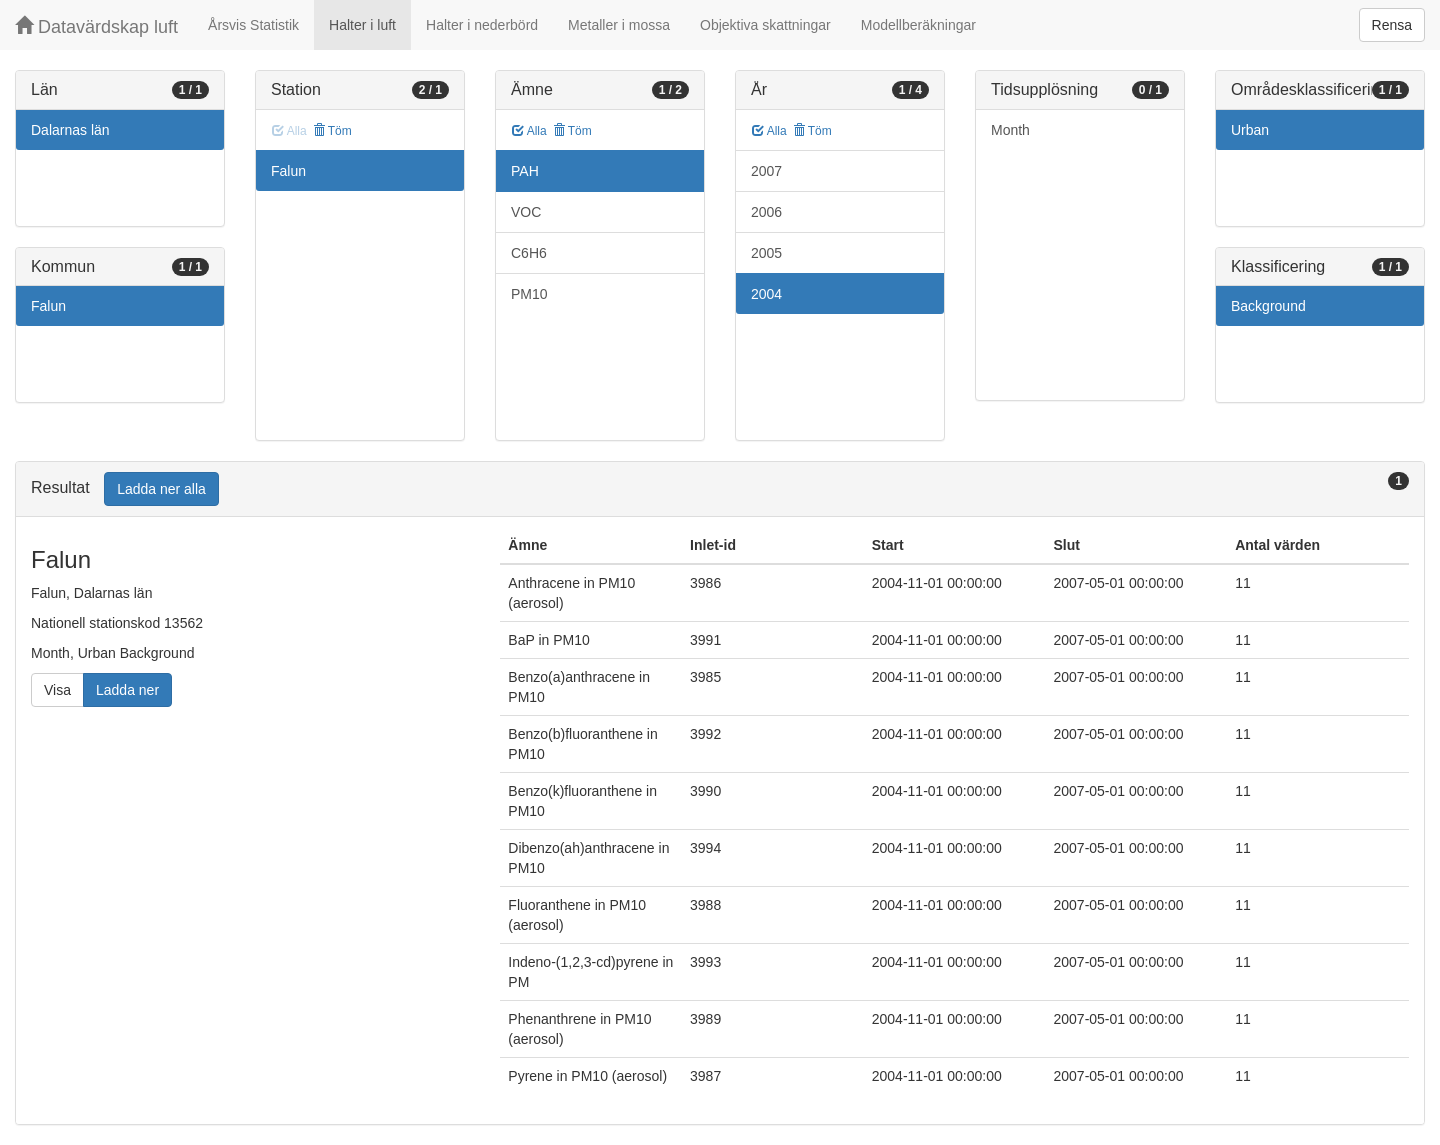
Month (1010, 130)
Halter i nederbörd (482, 25)
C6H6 (529, 253)
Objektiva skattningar (765, 25)
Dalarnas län (70, 130)
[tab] (720, 489)
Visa (57, 690)
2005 (766, 253)
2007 (766, 171)
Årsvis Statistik (253, 25)
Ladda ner (127, 690)
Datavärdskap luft (96, 26)
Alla (529, 131)
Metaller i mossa (619, 25)
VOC (526, 212)
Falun (48, 306)
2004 (766, 294)
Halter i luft (362, 25)
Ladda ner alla (161, 489)
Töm (332, 131)
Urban (1250, 130)
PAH (525, 171)
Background (1268, 306)
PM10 (529, 294)
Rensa (1392, 25)
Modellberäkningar (918, 25)
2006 (766, 212)
